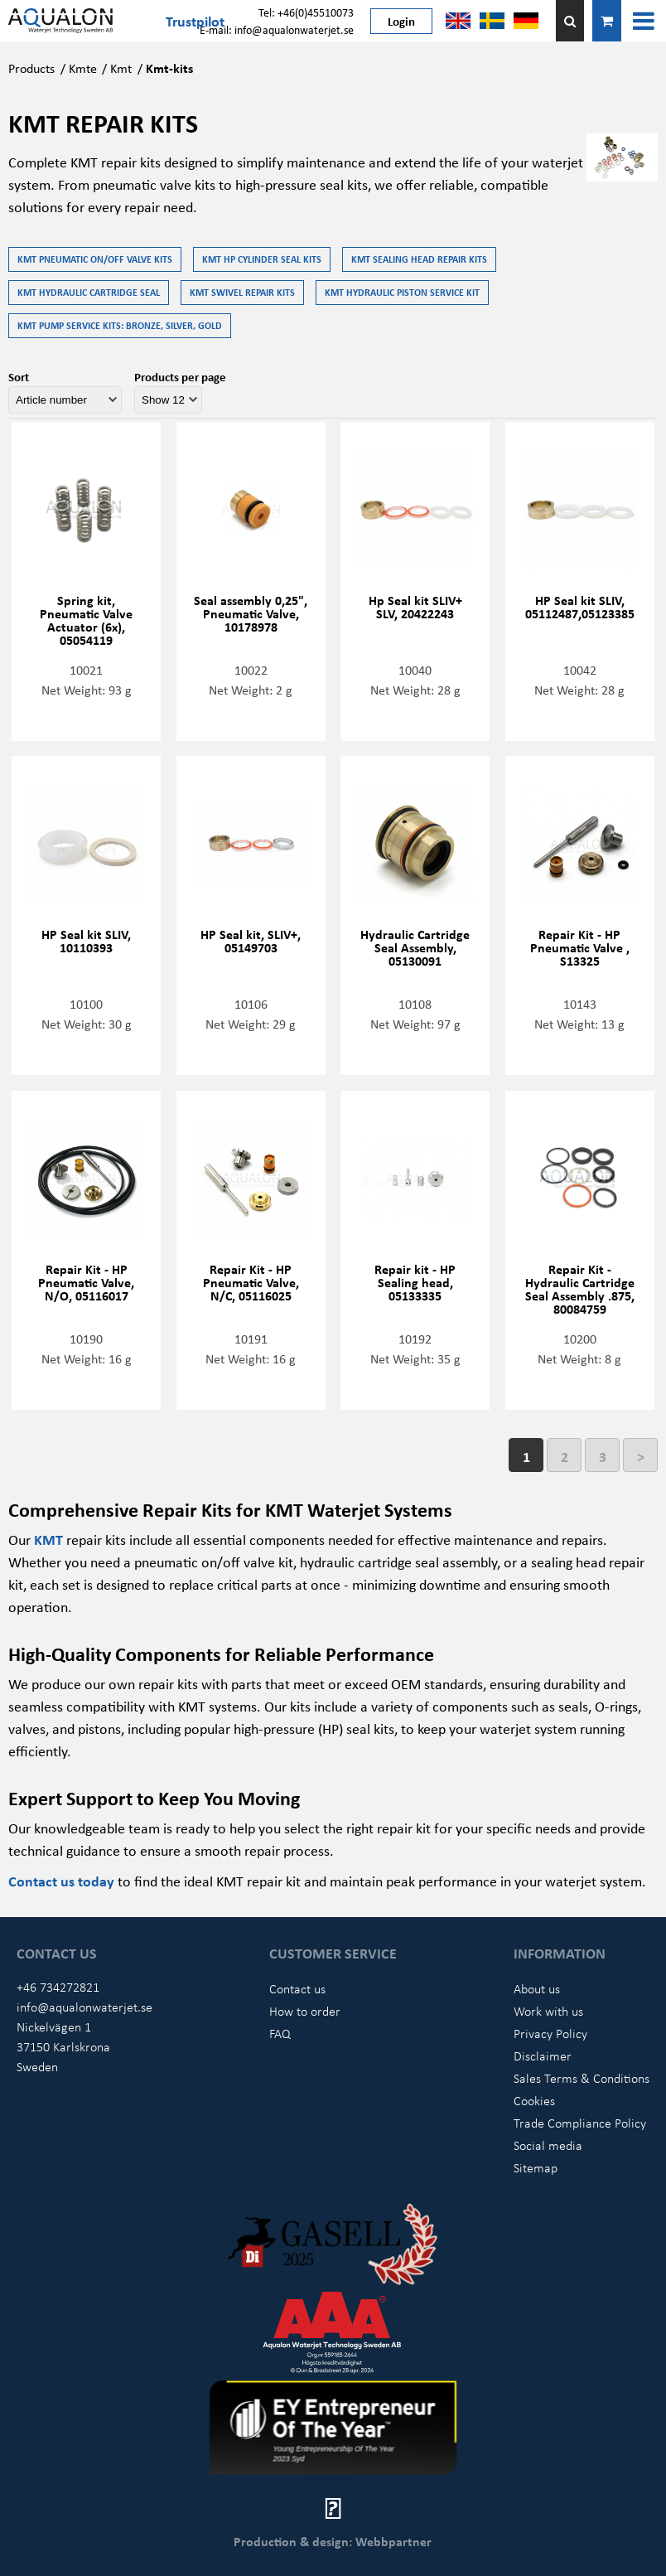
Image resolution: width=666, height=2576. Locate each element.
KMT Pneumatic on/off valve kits (94, 259)
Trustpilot (195, 21)
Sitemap (535, 2167)
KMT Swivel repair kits (242, 292)
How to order (304, 2011)
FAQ (280, 2033)
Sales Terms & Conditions (581, 2078)
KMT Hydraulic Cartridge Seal (88, 292)
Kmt (121, 68)
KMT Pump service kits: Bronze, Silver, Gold (119, 325)
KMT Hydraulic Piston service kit (402, 292)
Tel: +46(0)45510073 (306, 12)
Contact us (297, 1988)
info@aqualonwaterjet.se (84, 2006)
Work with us (548, 2011)
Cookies (534, 2100)
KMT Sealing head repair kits (419, 259)
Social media (548, 2145)
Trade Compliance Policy (580, 2123)
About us (537, 1988)
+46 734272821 (58, 1987)
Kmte (83, 68)
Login (401, 20)
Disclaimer (543, 2055)
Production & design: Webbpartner (333, 2541)
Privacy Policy (550, 2033)
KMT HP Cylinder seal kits (261, 259)
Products (31, 68)
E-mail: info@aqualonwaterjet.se (277, 29)
